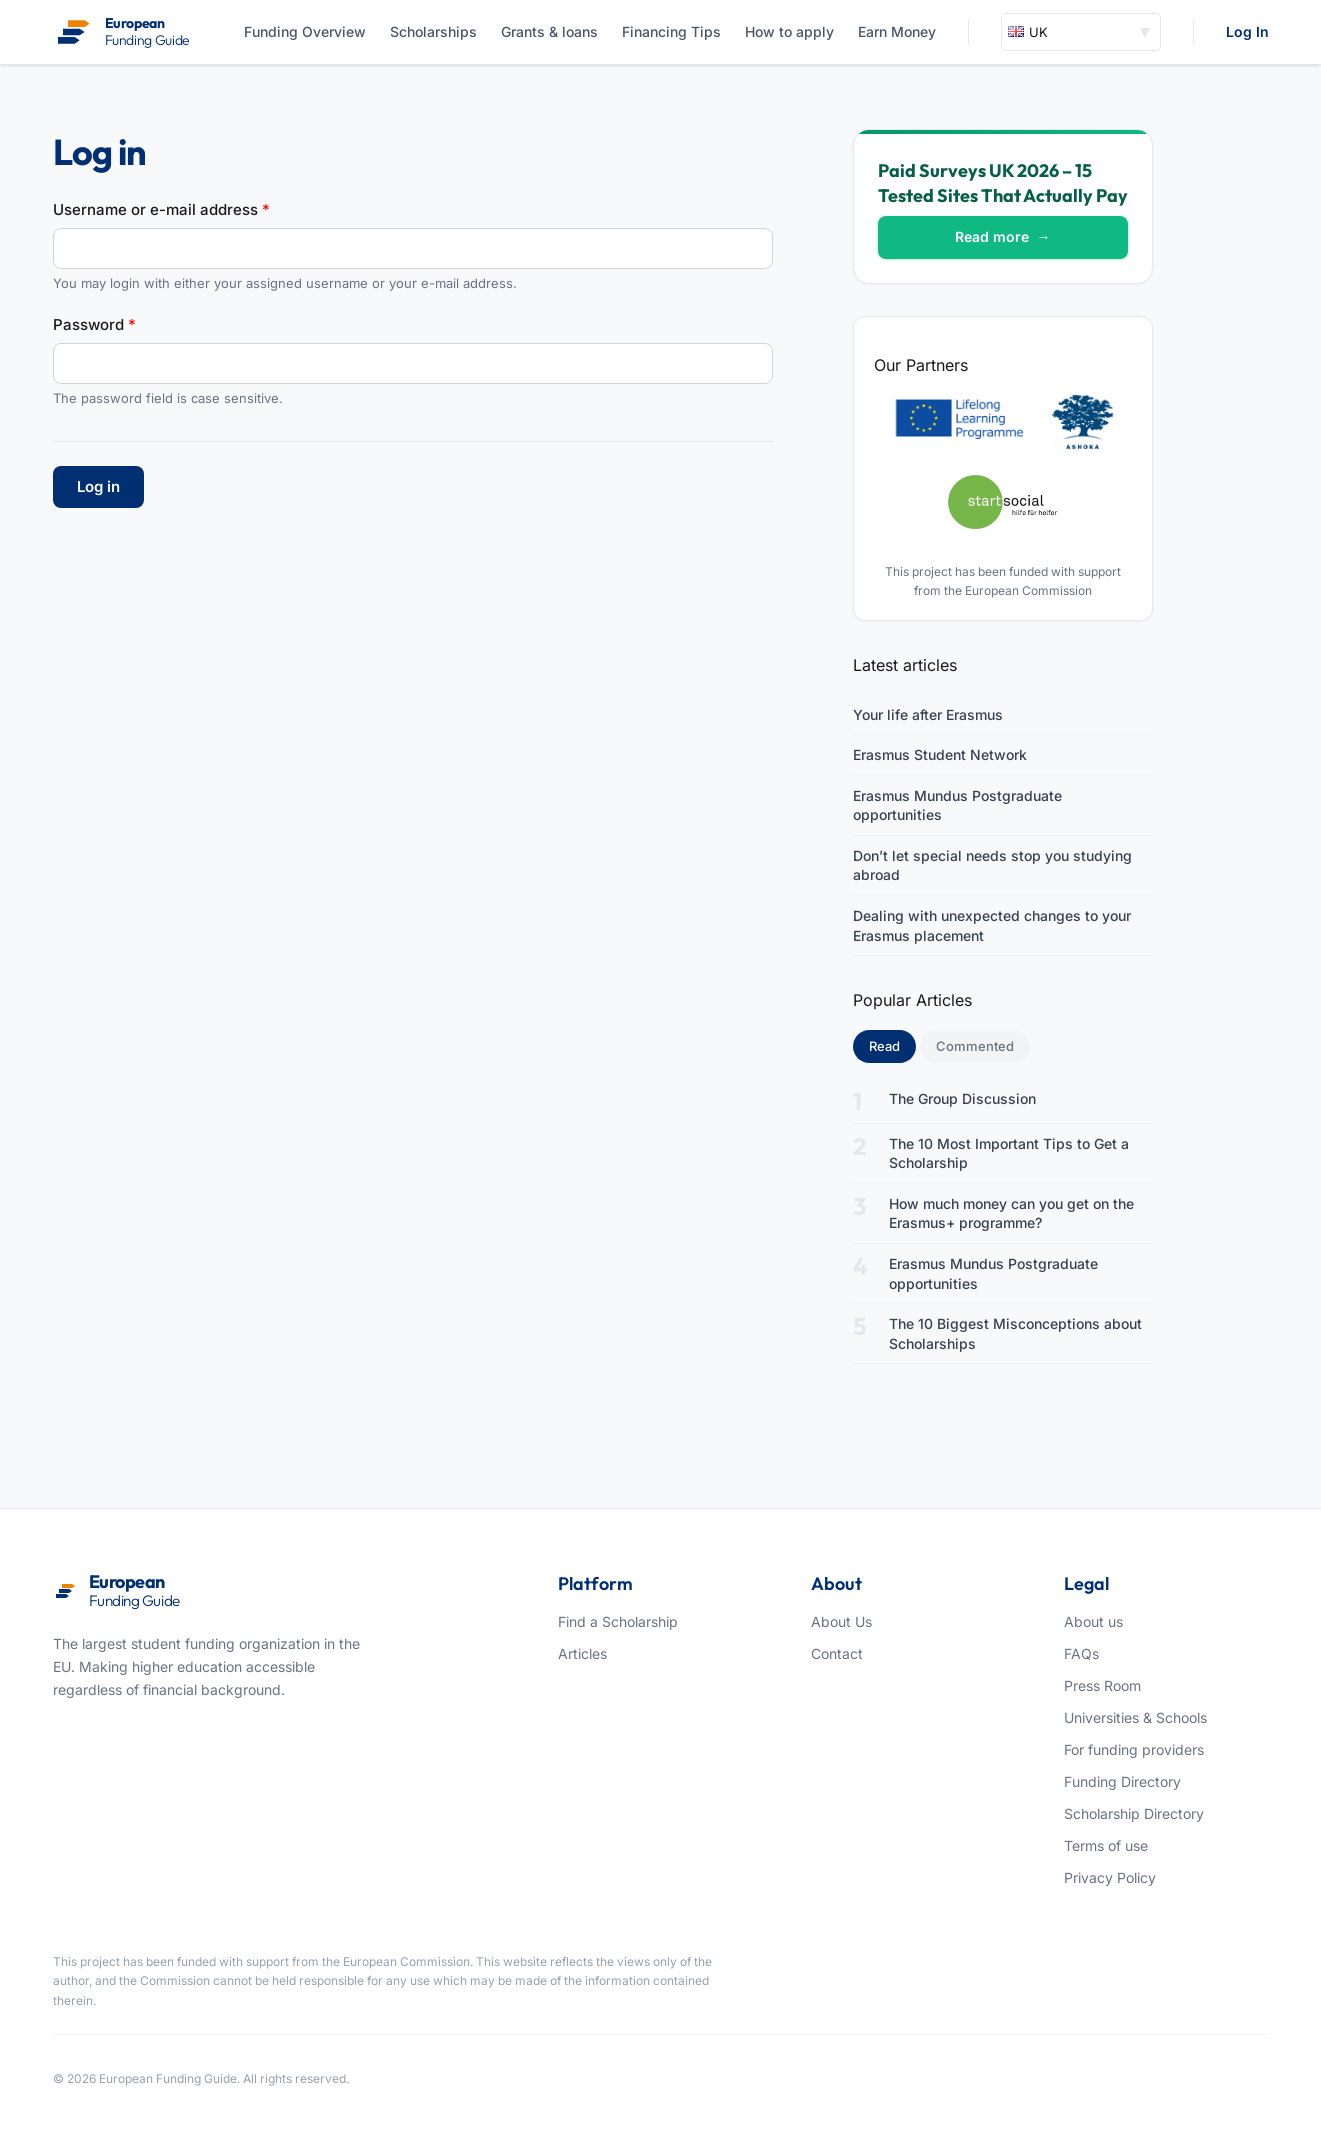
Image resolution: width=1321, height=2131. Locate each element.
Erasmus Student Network (940, 754)
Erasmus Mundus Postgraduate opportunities (957, 805)
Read (892, 1045)
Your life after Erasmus (928, 714)
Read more (1003, 236)
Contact (837, 1653)
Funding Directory (1122, 1781)
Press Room (1102, 1685)
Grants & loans (549, 31)
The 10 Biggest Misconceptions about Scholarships (1015, 1333)
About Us (841, 1621)
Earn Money (897, 31)
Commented (975, 1046)
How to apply (789, 31)
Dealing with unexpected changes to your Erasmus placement (992, 925)
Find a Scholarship (618, 1621)
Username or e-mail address (161, 209)
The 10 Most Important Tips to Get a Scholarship (1009, 1153)
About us (1093, 1621)
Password (94, 324)
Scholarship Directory (1134, 1813)
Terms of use (1106, 1845)
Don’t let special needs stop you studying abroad (992, 865)
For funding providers (1134, 1749)
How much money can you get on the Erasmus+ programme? (1011, 1213)
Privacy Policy (1110, 1877)
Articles (582, 1653)
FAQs (1081, 1653)
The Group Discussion (962, 1098)
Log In (1247, 31)
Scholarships (433, 31)
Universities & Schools (1135, 1717)
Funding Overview (305, 31)
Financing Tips (671, 31)
